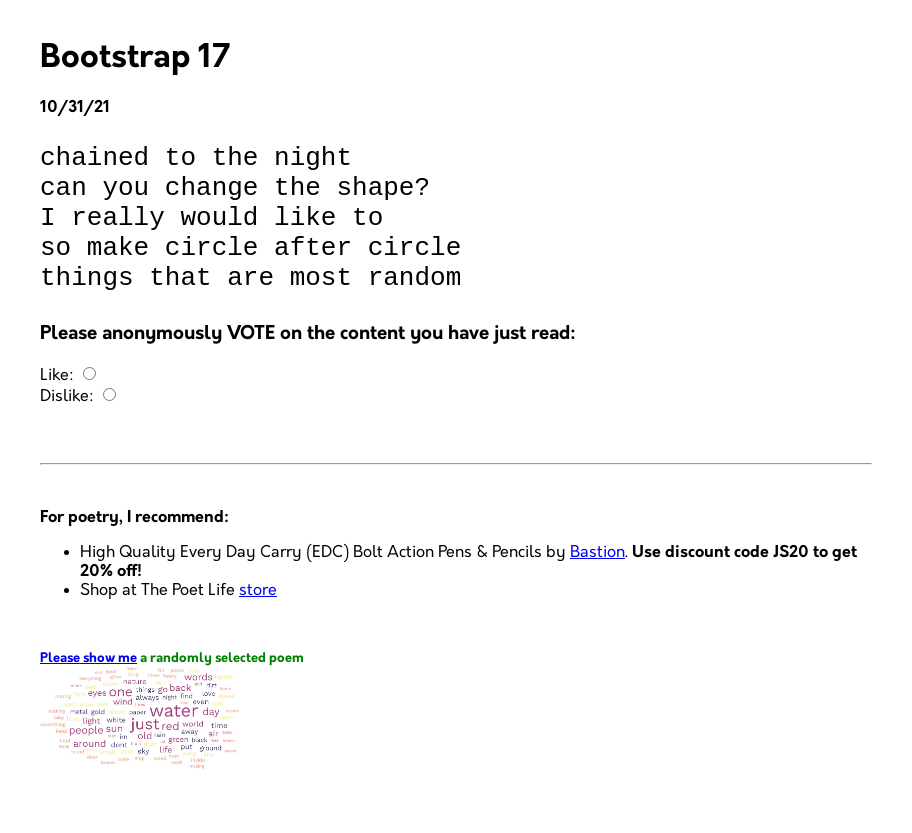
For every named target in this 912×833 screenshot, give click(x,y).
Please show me (88, 688)
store (258, 620)
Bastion (597, 582)
